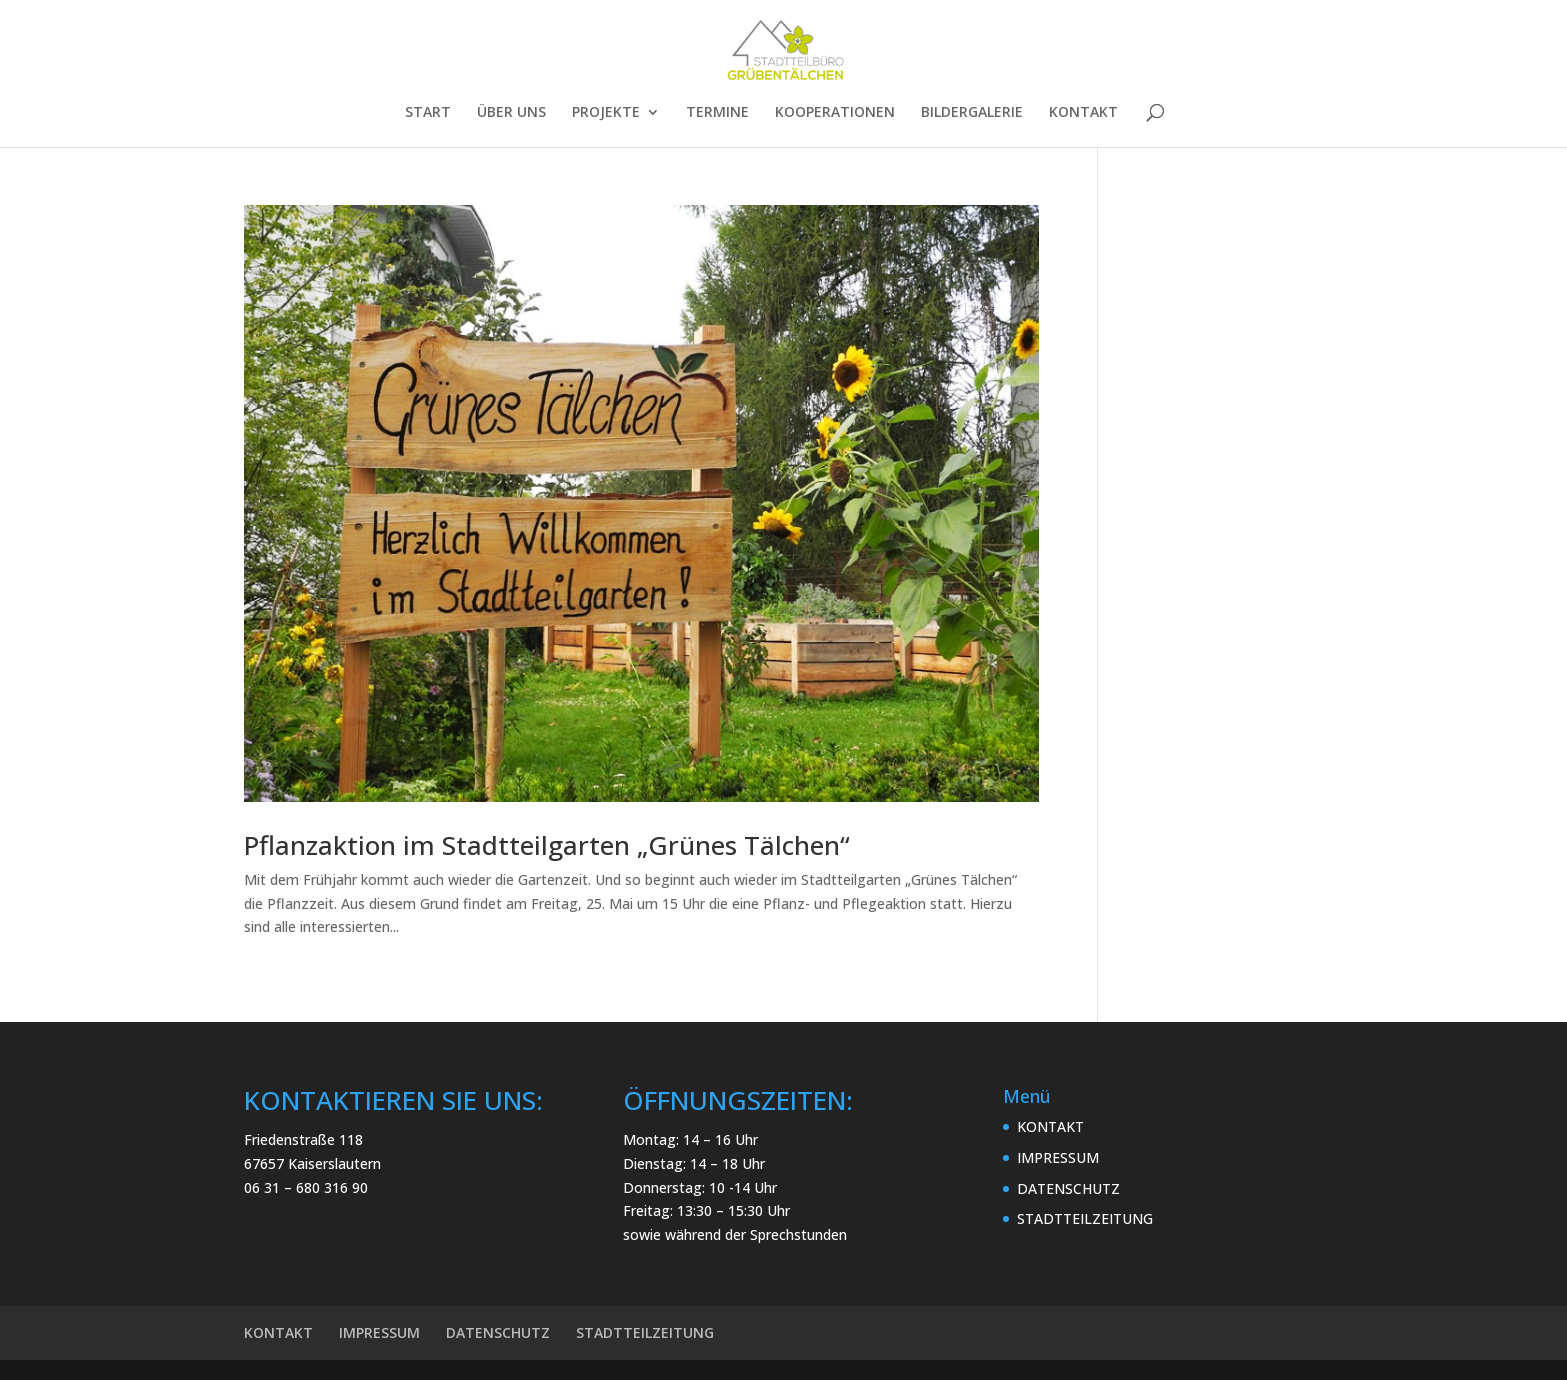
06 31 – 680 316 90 (306, 1187)
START (428, 113)
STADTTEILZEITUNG (1085, 1218)
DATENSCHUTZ (1068, 1188)
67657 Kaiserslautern (312, 1163)
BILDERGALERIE (972, 113)
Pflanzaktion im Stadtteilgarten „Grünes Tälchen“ (547, 845)
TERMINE (717, 113)
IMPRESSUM (1058, 1157)
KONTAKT (1083, 113)
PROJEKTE (606, 113)
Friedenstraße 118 (303, 1139)
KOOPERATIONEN (835, 113)
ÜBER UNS (511, 113)
